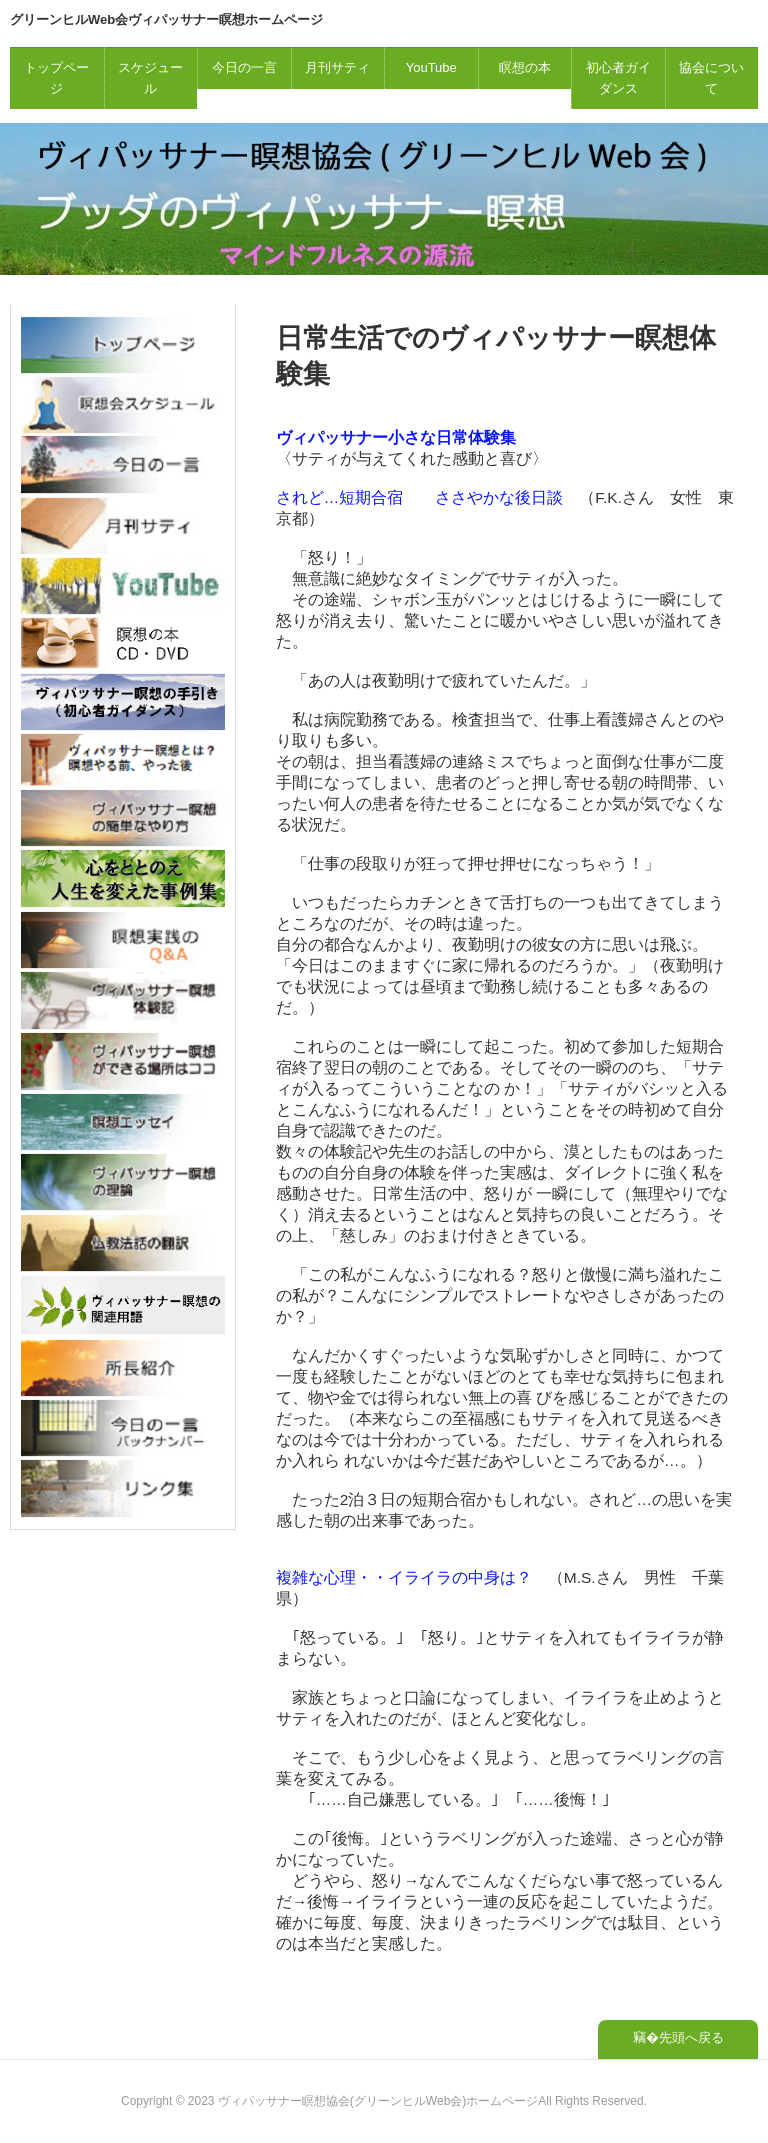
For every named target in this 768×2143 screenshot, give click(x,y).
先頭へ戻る (691, 2037)
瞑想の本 (525, 67)
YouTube (431, 67)
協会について (711, 78)
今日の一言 (244, 67)
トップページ (56, 78)
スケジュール (150, 78)
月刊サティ (337, 67)
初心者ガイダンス (618, 78)
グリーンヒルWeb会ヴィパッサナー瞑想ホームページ (166, 19)
